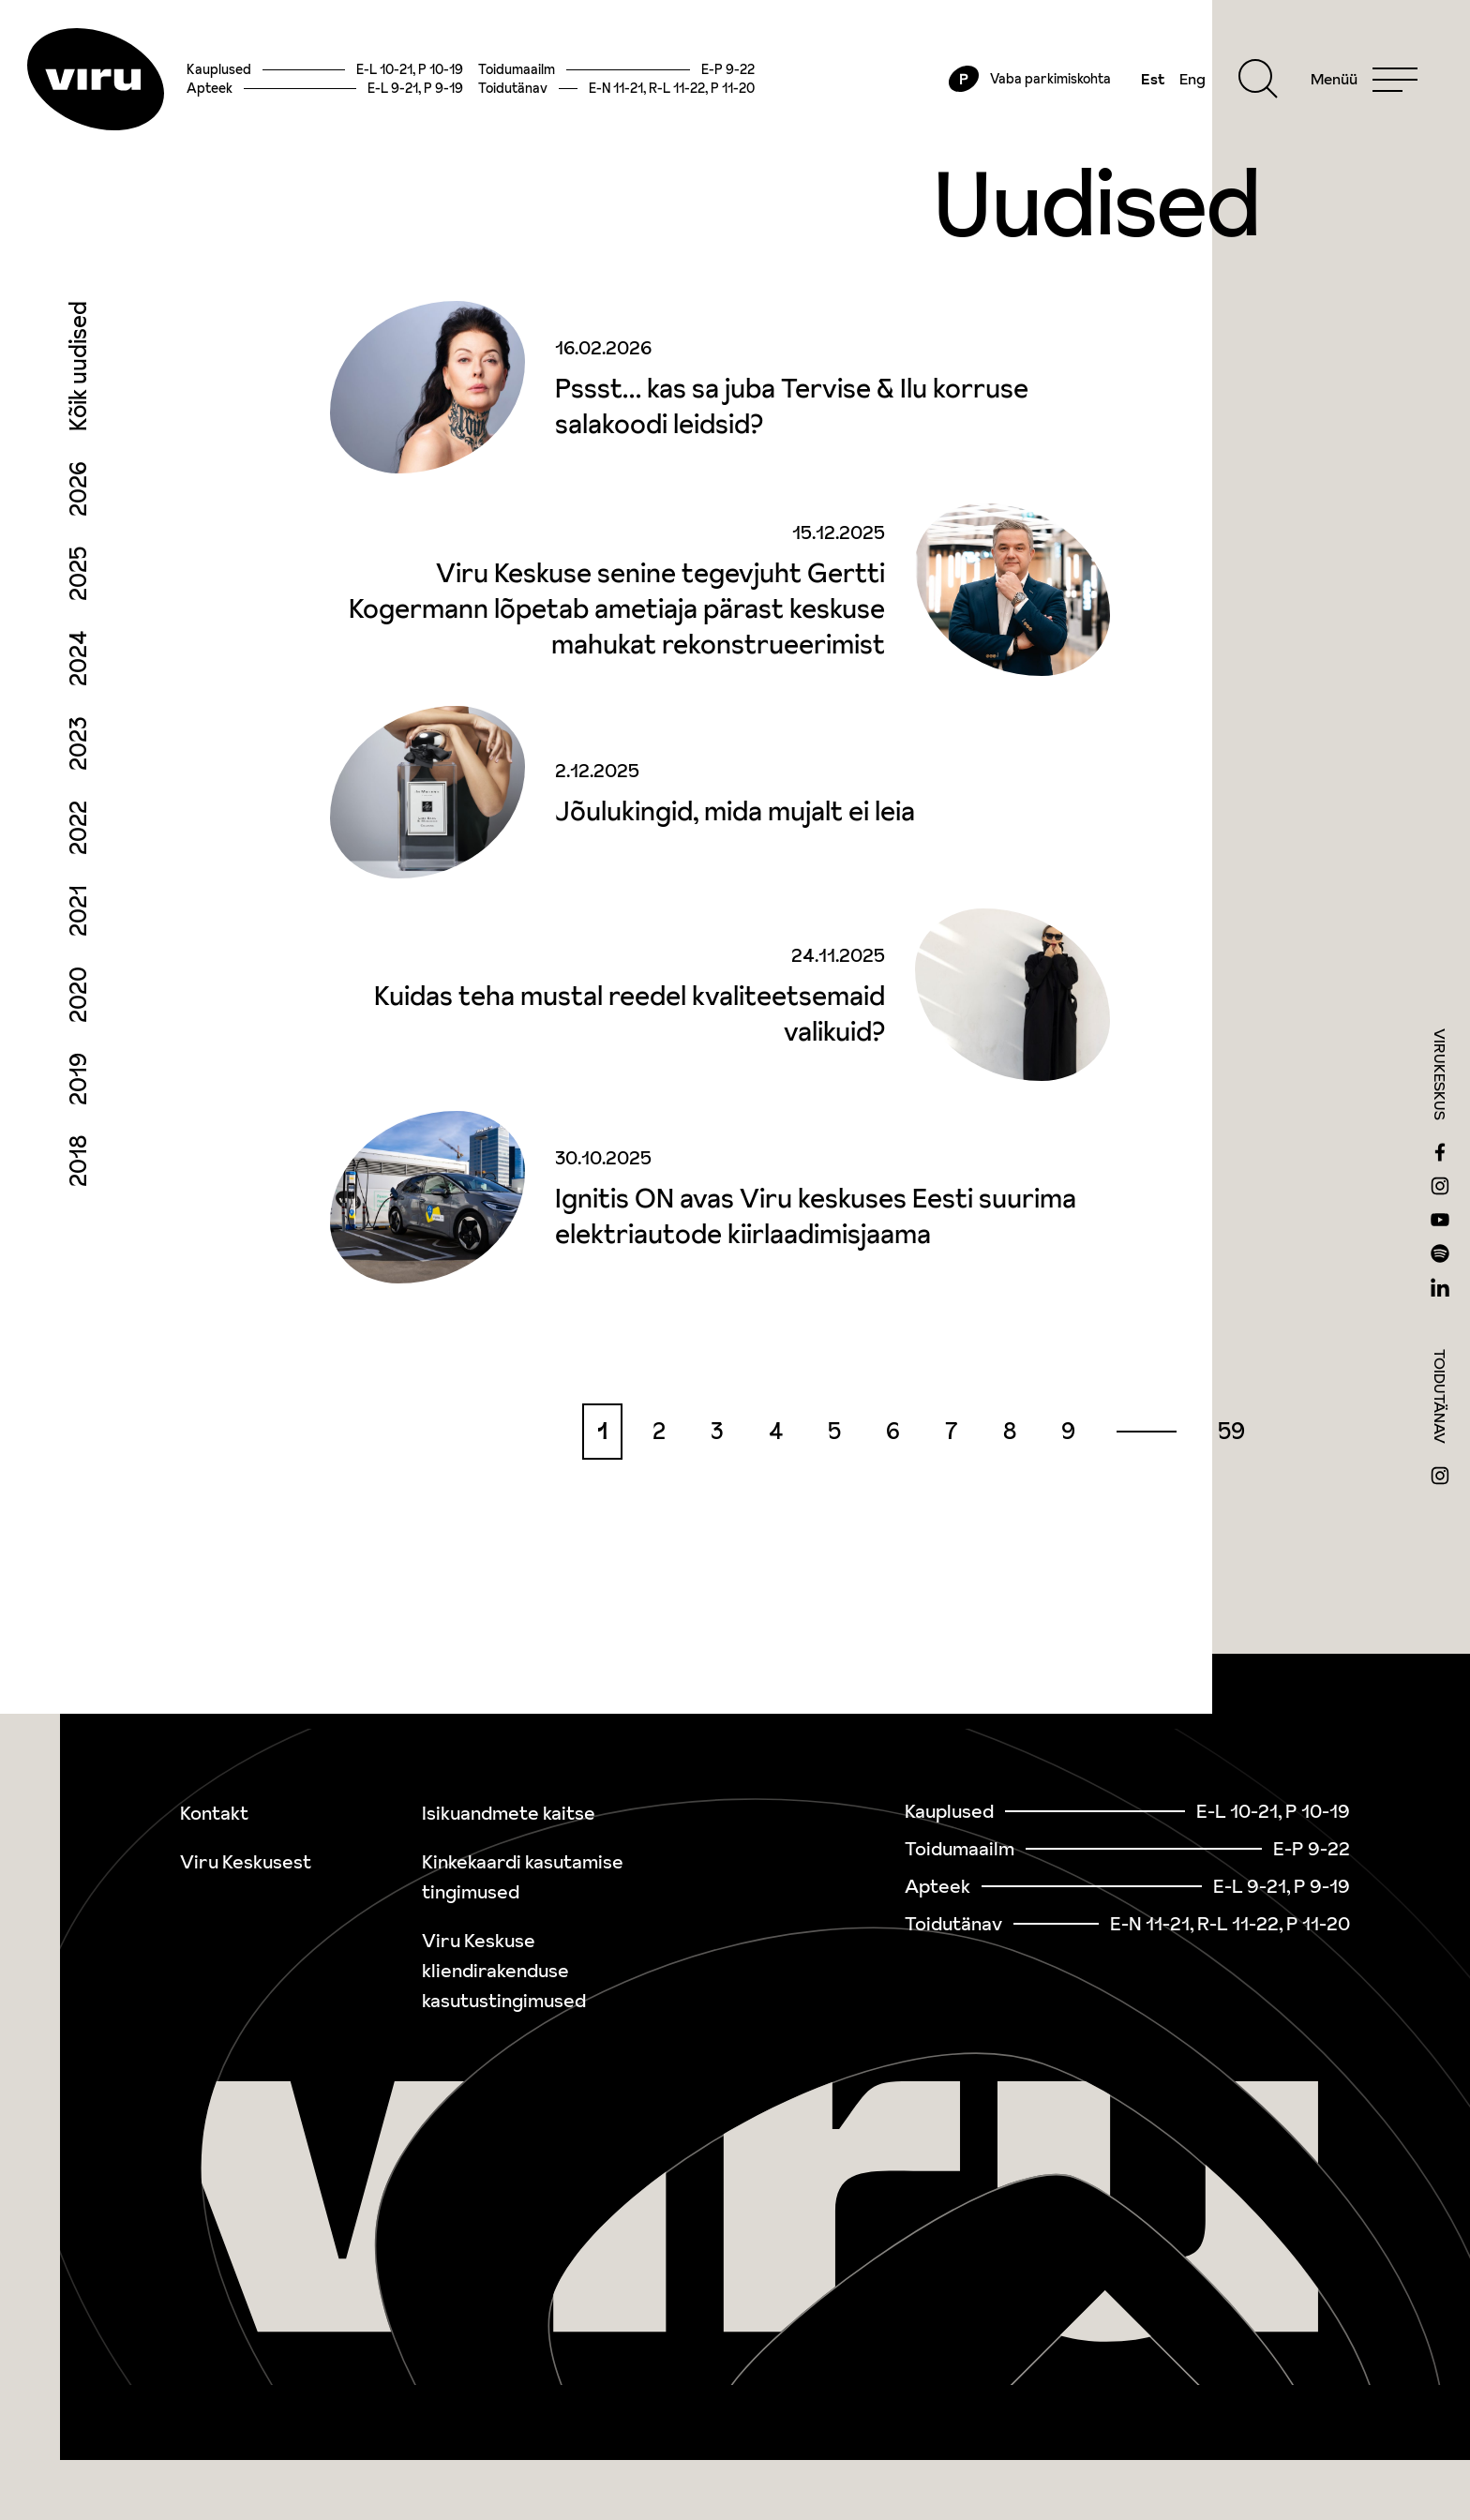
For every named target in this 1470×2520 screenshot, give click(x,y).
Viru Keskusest (245, 1862)
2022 (78, 842)
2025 (78, 588)
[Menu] (1356, 86)
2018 (78, 1175)
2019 (78, 1093)
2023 (78, 757)
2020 (78, 1009)
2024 (78, 672)
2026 (78, 503)
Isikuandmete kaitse (508, 1813)
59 (1231, 1445)
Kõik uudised (78, 380)
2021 (78, 925)
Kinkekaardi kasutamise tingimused (522, 1877)
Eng (1185, 86)
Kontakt (214, 1813)
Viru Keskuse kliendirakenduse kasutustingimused (504, 1971)
